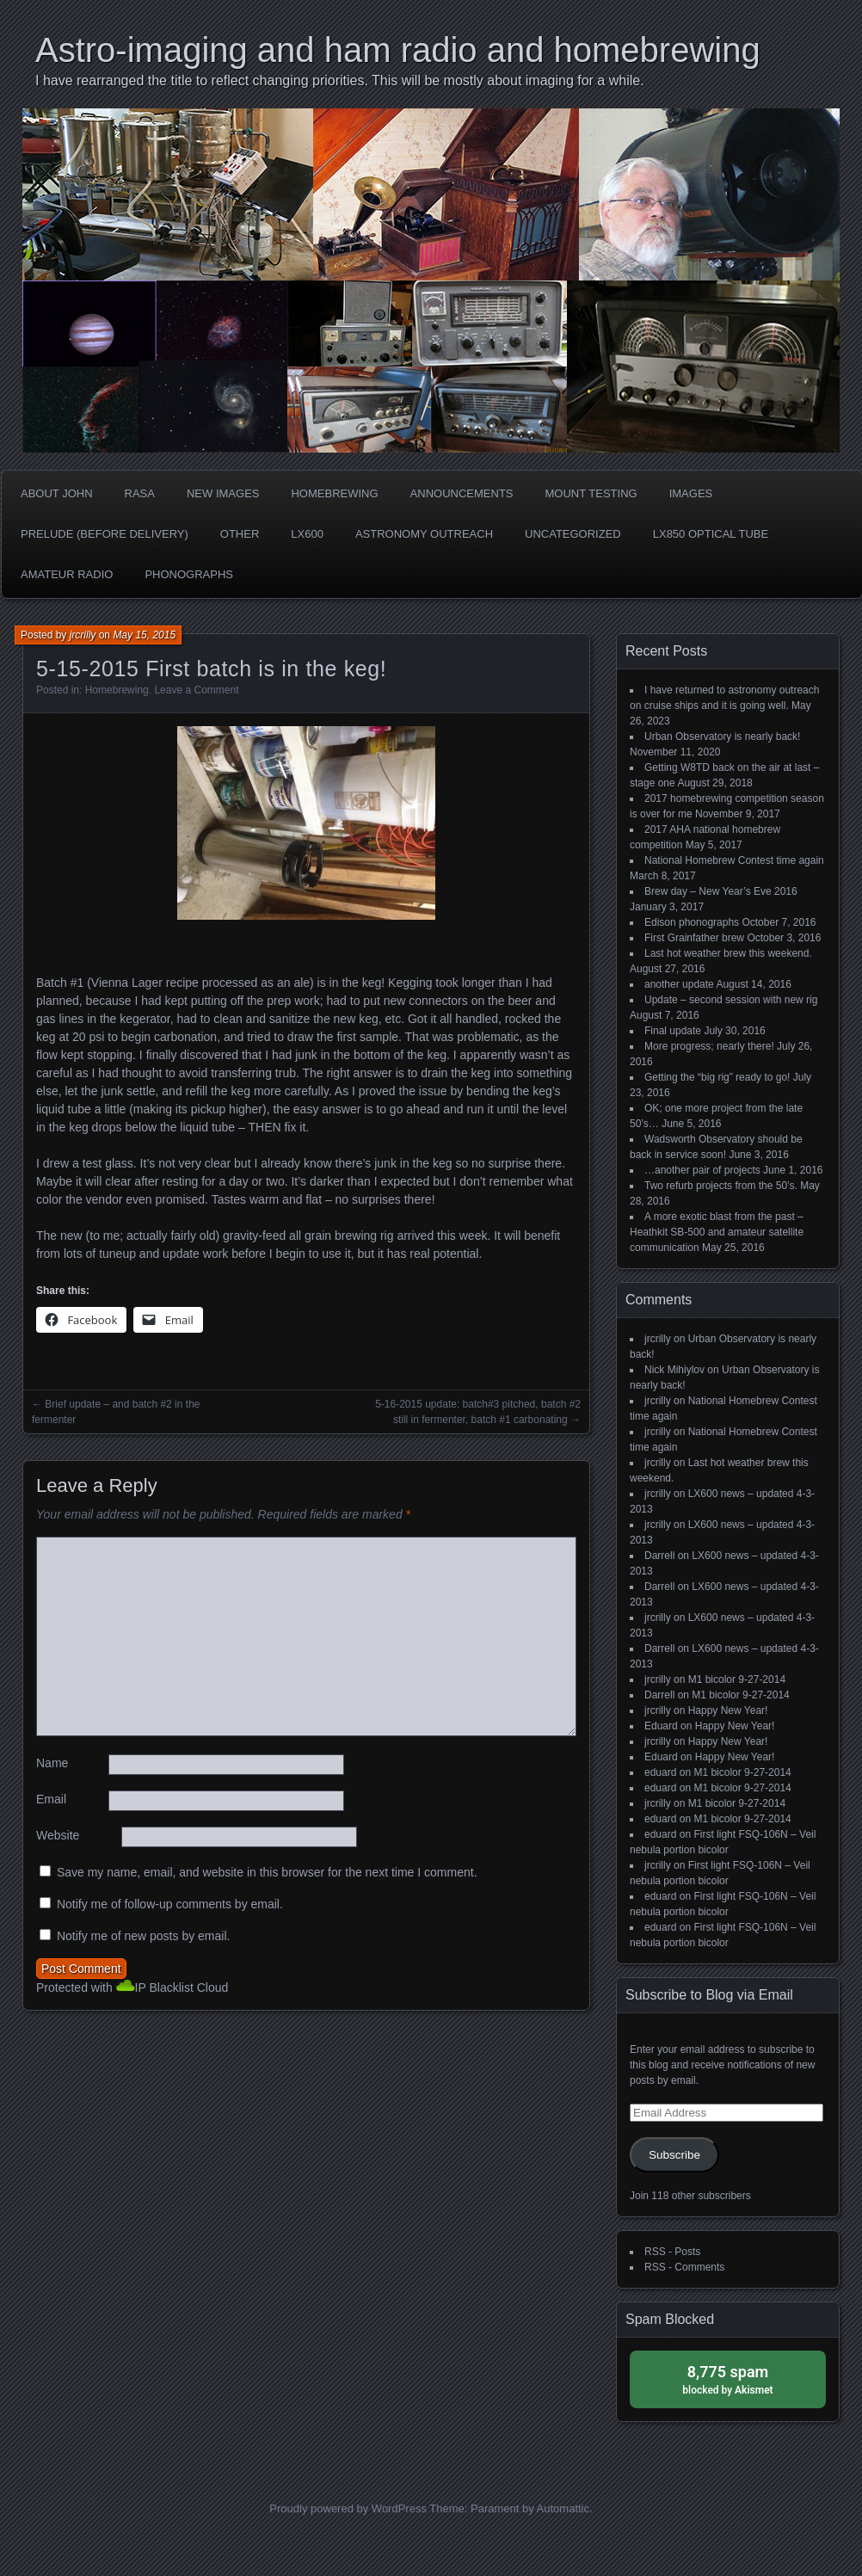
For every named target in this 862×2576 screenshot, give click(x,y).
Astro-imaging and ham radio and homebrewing (397, 50)
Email (51, 1799)
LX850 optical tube (710, 533)
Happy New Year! (728, 1710)
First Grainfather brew (694, 938)
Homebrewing (334, 493)
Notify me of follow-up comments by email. (170, 1904)
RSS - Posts (672, 2252)
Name (52, 1763)
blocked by (728, 2378)
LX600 (307, 533)
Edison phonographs (691, 922)
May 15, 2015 (144, 635)
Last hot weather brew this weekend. (728, 953)
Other (240, 533)
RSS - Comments (684, 2267)
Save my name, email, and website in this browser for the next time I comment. (267, 1872)
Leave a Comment (196, 690)
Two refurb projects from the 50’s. (720, 1186)
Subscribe (674, 2154)
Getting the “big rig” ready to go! (717, 1077)
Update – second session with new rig (730, 1000)
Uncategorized (573, 533)
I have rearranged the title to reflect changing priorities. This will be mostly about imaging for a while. (339, 80)
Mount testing (591, 493)
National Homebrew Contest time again (734, 860)
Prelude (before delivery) (104, 533)
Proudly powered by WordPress (348, 2508)
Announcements (462, 493)
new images (223, 493)
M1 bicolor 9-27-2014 (736, 1679)
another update (679, 984)
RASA (140, 493)
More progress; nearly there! (709, 1046)
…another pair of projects (702, 1170)
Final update (672, 1031)
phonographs (189, 574)
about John (57, 493)
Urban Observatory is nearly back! (722, 736)
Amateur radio (67, 574)
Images (691, 493)
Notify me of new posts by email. (144, 1936)
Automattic (563, 2508)
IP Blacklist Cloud (182, 1987)
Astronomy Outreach (424, 533)
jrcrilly (83, 635)
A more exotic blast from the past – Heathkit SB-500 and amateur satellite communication (717, 1232)
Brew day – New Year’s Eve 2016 (720, 891)
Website (57, 1835)
